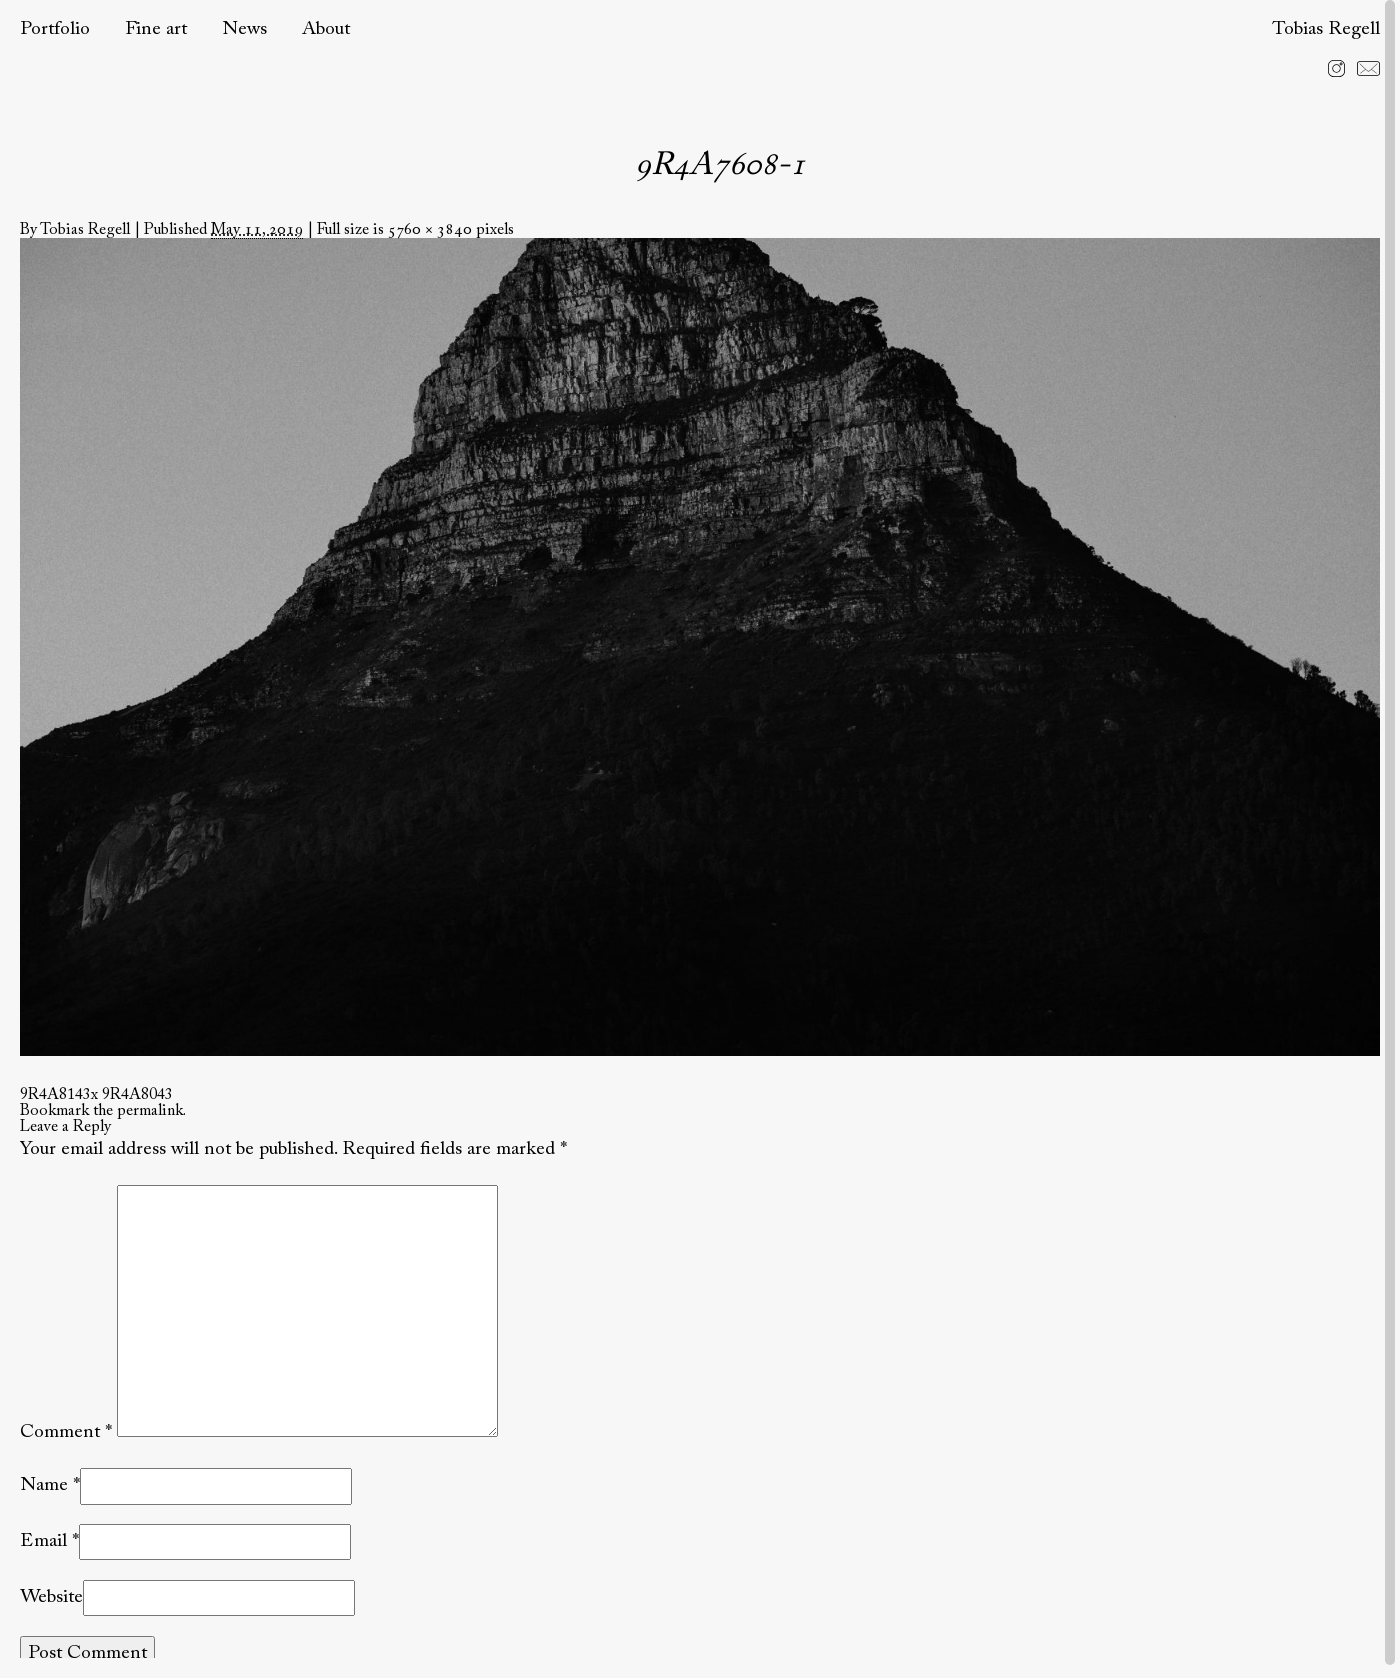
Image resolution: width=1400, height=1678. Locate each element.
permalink (150, 1111)
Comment (66, 1432)
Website (51, 1597)
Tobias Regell (1326, 29)
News (244, 29)
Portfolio (55, 29)
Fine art (156, 29)
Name (44, 1485)
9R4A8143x (59, 1095)
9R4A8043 (137, 1095)
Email (43, 1541)
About (326, 29)
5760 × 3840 (430, 230)
